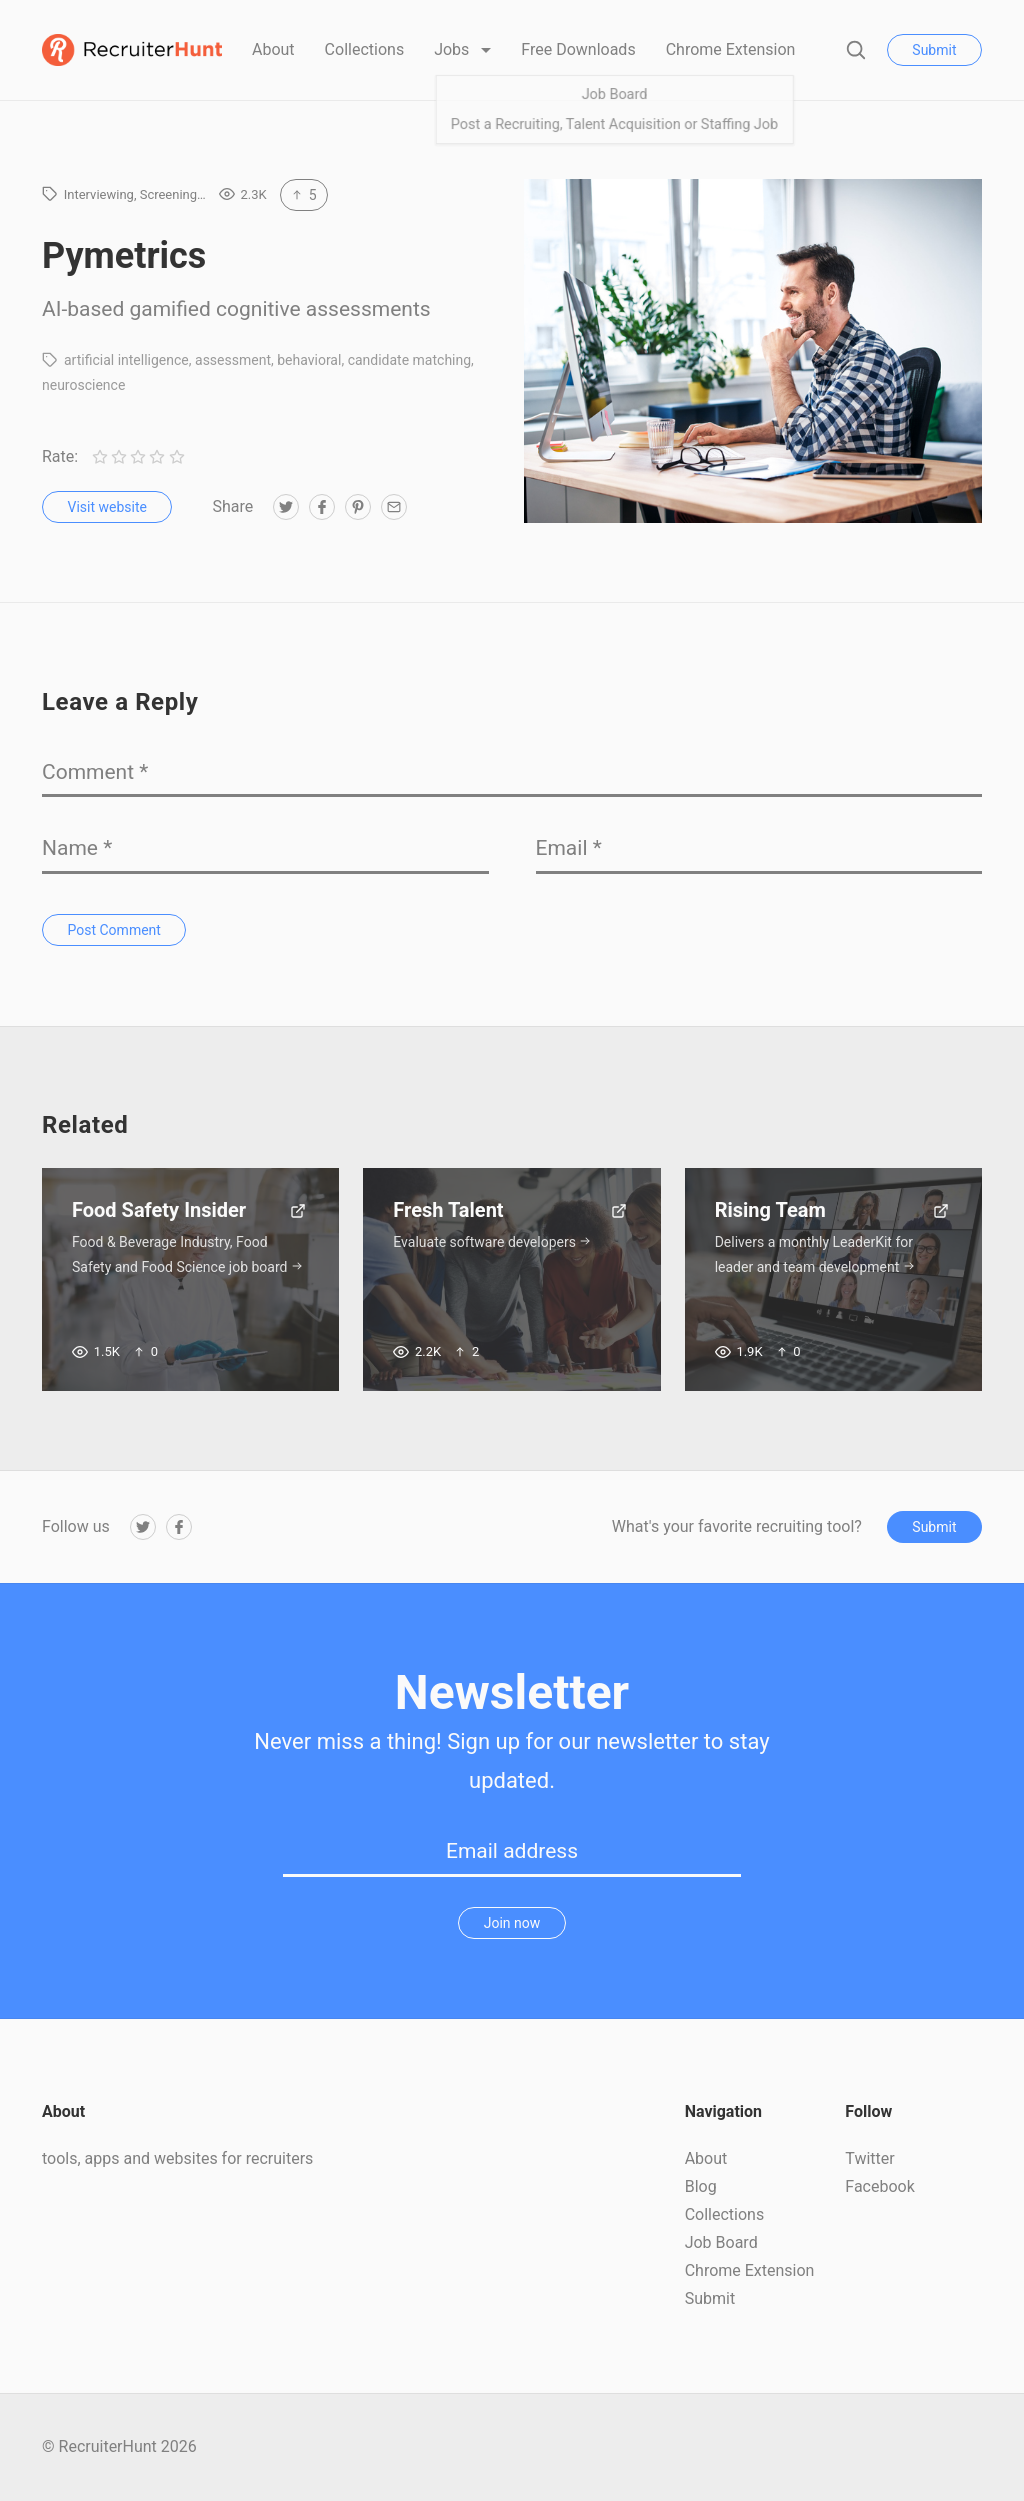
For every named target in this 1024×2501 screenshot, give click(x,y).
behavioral (309, 360)
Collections (365, 49)
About (273, 49)
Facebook (879, 2186)
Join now (512, 1923)
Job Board (721, 2242)
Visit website (107, 507)
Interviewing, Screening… (135, 194)
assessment (233, 360)
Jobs (453, 49)
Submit (934, 50)
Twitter (869, 2158)
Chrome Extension (731, 49)
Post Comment (114, 930)
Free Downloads (578, 49)
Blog (701, 2186)
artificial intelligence (126, 360)
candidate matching (409, 360)
